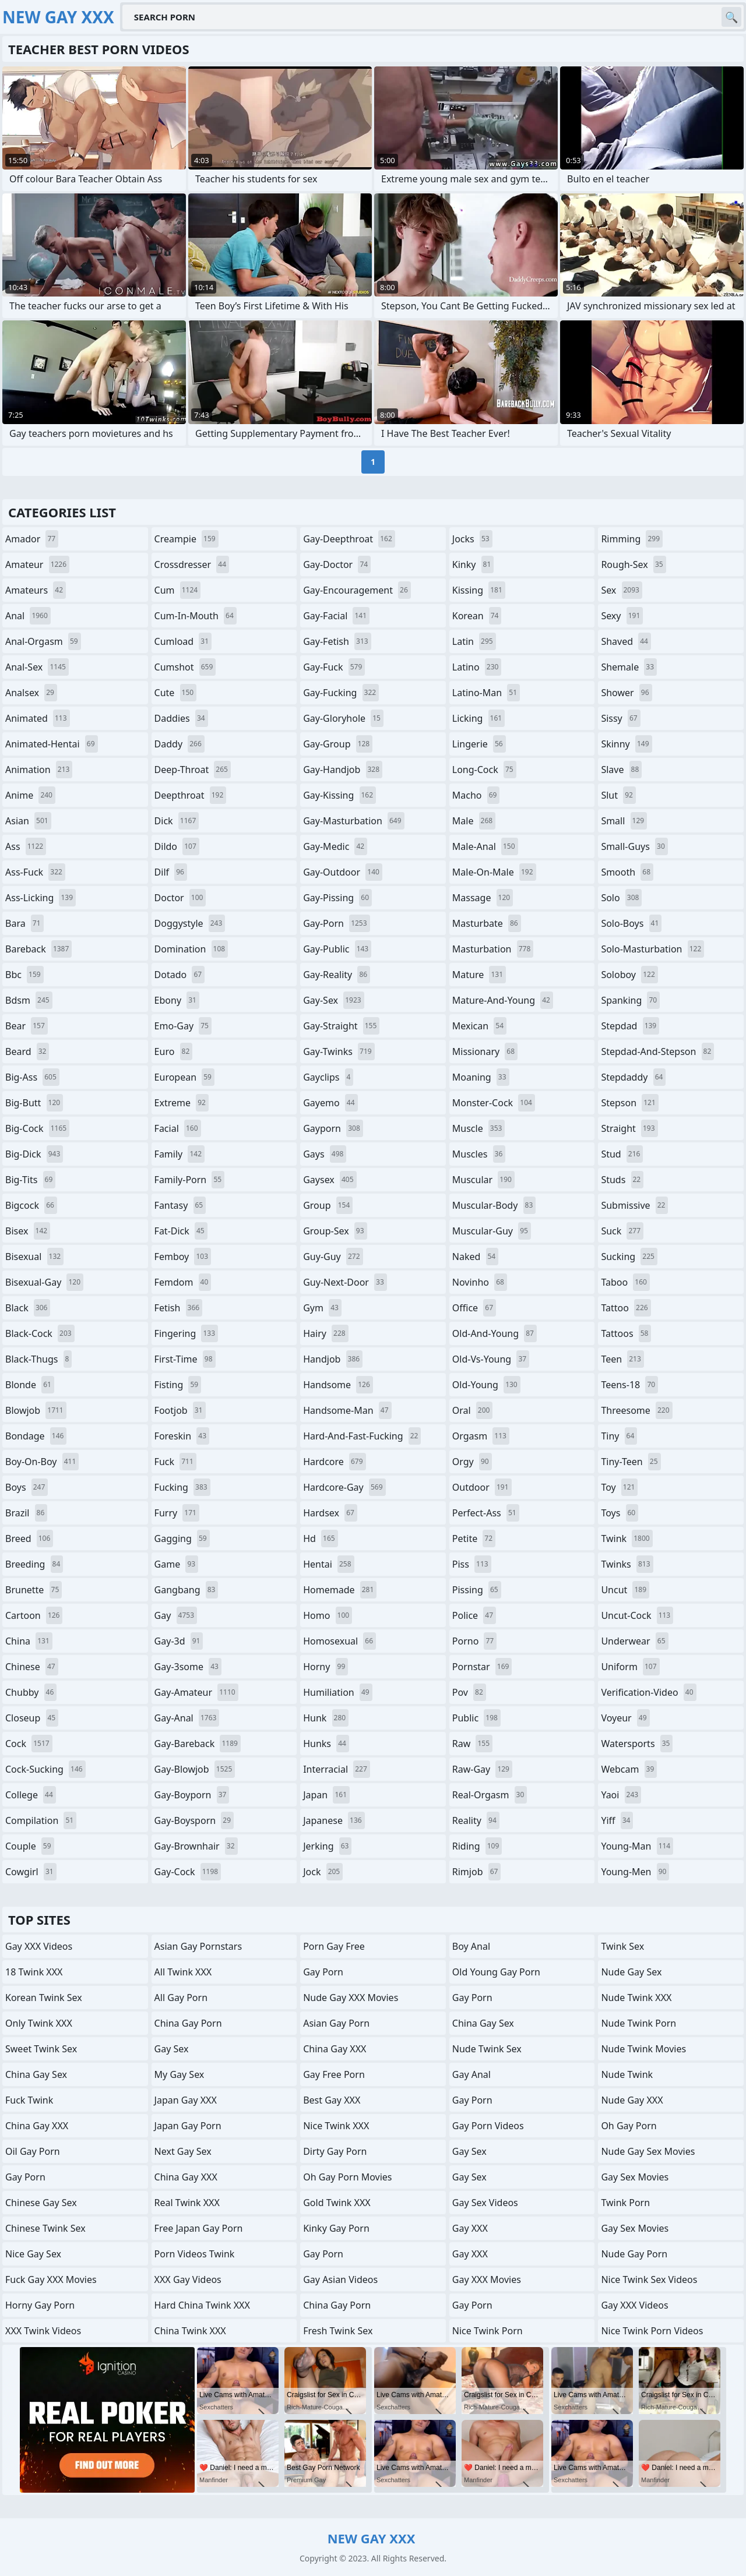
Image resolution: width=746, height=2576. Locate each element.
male (473, 821)
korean (477, 615)
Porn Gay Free (334, 1946)
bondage (35, 1436)
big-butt (34, 1102)
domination (191, 949)
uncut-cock (637, 1615)
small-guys (634, 846)
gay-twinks (338, 1051)
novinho (479, 1282)
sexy (622, 615)
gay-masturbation (353, 821)
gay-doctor (337, 564)
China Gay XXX (36, 2125)
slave (621, 769)
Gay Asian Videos (340, 2279)
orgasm (480, 1436)
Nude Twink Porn (638, 2023)
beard (27, 1051)
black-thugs (38, 1359)
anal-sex (37, 667)
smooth (627, 872)
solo (621, 897)
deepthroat (190, 795)
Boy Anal (471, 1946)
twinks (627, 1564)
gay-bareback (197, 1743)
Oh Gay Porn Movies (347, 2177)
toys (619, 1513)
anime (30, 795)
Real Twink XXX (187, 2202)
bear (26, 1026)
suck (622, 1231)
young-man (637, 1846)
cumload (183, 641)
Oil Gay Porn (32, 2151)
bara (24, 923)
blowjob (35, 1410)
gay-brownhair (196, 1846)
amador (31, 539)
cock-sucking (45, 1769)
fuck (175, 1461)
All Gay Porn (180, 1997)
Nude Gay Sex (631, 1971)
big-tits (30, 1179)
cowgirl (31, 1871)
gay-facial (336, 615)
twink (626, 1538)
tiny (619, 1436)
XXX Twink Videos (43, 2330)
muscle (478, 1128)
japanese (334, 1820)
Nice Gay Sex (33, 2253)
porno (474, 1641)
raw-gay (482, 1769)
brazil (26, 1513)
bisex (27, 1231)
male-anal (485, 846)
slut (618, 795)
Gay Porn (25, 2177)
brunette (33, 1589)
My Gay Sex (179, 2074)
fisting (178, 1384)
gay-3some (187, 1666)
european (184, 1077)
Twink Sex (622, 1946)
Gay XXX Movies (486, 2279)
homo (327, 1615)
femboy (182, 1256)
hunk (326, 1718)
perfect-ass (485, 1513)
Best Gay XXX (331, 2100)
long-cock (484, 769)
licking (478, 718)
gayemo (330, 1102)
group (328, 1205)
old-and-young (494, 1333)
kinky (473, 564)
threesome (636, 1410)
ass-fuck (35, 872)
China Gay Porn (188, 2023)
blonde (29, 1384)
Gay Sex (171, 2048)
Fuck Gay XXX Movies (51, 2279)
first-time (185, 1359)
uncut (625, 1589)
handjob (333, 1359)
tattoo (625, 1308)
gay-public (337, 949)
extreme (181, 1102)
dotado (179, 974)
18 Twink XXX (33, 1971)
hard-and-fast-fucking (362, 1436)
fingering (186, 1333)
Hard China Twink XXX (202, 2305)
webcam (629, 1769)
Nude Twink (627, 2074)
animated (37, 718)
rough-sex (633, 564)
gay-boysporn (194, 1820)
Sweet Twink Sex (41, 2048)
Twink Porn (625, 2202)
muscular (483, 1179)
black (27, 1308)
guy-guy (333, 1256)
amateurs (35, 590)
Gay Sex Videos (485, 2202)
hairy (325, 1333)
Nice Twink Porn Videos (652, 2330)
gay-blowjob (194, 1769)
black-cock (40, 1333)
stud (622, 1154)
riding (477, 1846)
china (28, 1641)
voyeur (625, 1718)
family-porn (189, 1179)
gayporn (333, 1128)
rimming (632, 539)
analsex (31, 692)
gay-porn (336, 923)
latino (477, 667)
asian (28, 821)
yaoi (621, 1795)
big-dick (34, 1154)
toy (619, 1487)
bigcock (31, 1205)
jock (323, 1871)
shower (626, 692)
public (476, 1718)
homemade (339, 1589)
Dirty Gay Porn (335, 2151)
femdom (183, 1282)
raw (472, 1743)
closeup (31, 1718)
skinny (626, 744)
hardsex (330, 1513)
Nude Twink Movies (643, 2048)
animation (38, 769)
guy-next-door (345, 1282)
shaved (626, 641)
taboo (625, 1282)
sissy (620, 718)
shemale (629, 667)
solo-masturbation (652, 949)
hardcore (334, 1461)
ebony (176, 1000)
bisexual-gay (44, 1282)
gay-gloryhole (343, 718)
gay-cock (187, 1871)
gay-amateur (196, 1692)
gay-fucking (341, 692)
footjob (180, 1410)
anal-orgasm (43, 641)
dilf (170, 872)
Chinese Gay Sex (41, 2202)
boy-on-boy (42, 1461)
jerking (327, 1846)
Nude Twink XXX (636, 1997)
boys (26, 1487)
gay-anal (187, 1718)
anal (28, 615)
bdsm (28, 1000)
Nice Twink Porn (487, 2330)
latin (474, 641)
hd (320, 1538)
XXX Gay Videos (187, 2279)
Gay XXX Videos (38, 1946)
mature (479, 974)
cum (177, 590)
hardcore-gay (344, 1487)
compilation (40, 1820)
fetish (178, 1308)
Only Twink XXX (38, 2023)
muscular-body (494, 1205)
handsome (338, 1384)
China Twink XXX (190, 2330)
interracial (336, 1769)
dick (176, 821)
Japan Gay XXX (185, 2100)
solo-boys (631, 923)
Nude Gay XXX (632, 2100)
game (176, 1564)
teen (622, 1359)
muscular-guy (491, 1231)
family (179, 1154)
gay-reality (336, 974)
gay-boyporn (192, 1795)
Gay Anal (471, 2074)
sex (621, 590)
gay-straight (341, 1026)
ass (25, 846)
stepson (629, 1102)
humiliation (337, 1692)
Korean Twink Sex (43, 1997)
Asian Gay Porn (336, 2023)
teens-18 (629, 1384)
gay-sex (333, 1000)
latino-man (486, 692)
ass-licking (40, 897)
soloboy (629, 974)
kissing (478, 590)
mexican (479, 1026)
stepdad (630, 1026)
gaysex (329, 1179)
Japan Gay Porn (187, 2125)
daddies (181, 718)
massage (482, 897)
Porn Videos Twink (194, 2253)
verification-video (648, 1692)
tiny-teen (630, 1461)
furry (176, 1513)
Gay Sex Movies (634, 2177)
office (474, 1308)
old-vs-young (490, 1359)
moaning (480, 1077)
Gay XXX (470, 2228)
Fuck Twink (29, 2100)
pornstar (482, 1666)
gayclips (328, 1077)
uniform (630, 1666)
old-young (486, 1384)
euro (173, 1051)
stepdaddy (633, 1077)
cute (175, 692)
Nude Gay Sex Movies (648, 2151)
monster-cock (493, 1102)
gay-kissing (339, 795)
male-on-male (494, 872)
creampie (186, 539)
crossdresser (191, 564)
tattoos (626, 1333)
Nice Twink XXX (336, 2125)
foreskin (181, 1436)
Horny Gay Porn (40, 2305)
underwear (634, 1641)
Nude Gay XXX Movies (350, 1997)
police (474, 1615)
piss (471, 1564)
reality (475, 1820)
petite (473, 1538)
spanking (630, 1000)
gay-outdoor (342, 872)
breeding (34, 1564)
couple (29, 1846)
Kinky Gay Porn (336, 2228)
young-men (635, 1871)
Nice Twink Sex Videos (649, 2279)
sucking (629, 1256)
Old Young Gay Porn (496, 1971)
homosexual (339, 1641)
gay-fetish (337, 641)
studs (622, 1179)
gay (175, 1615)
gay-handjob (342, 769)
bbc (24, 974)
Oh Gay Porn (628, 2125)
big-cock (37, 1128)
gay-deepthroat (349, 539)
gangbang (186, 1589)
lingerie (479, 744)
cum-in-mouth (195, 615)
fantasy (180, 1205)
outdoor (482, 1487)
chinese (31, 1666)
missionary (485, 1051)
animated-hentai (51, 744)
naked (475, 1256)
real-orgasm (489, 1795)
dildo (176, 846)
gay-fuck (334, 667)
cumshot (185, 667)
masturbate (486, 923)
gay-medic (335, 846)
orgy (472, 1461)
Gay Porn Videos (488, 2125)
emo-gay (183, 1026)
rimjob (476, 1871)
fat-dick (180, 1231)
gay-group (337, 744)
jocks (472, 539)
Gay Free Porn (334, 2074)
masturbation (492, 949)
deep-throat (192, 769)
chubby (31, 1692)
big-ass (32, 1077)
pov (469, 1692)
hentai (328, 1564)
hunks (326, 1743)
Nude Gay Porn (634, 2253)
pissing (476, 1589)
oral (472, 1410)
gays (324, 1154)
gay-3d (178, 1641)
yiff (617, 1820)
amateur (37, 564)
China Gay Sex (36, 2074)
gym (322, 1308)
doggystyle (190, 923)
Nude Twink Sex (487, 2048)
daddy (179, 744)
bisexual (34, 1256)
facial (177, 1128)
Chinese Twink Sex (45, 2228)
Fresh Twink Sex (337, 2330)
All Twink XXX (183, 1971)
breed (29, 1538)
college (30, 1795)
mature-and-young (502, 1000)
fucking (182, 1487)
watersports (637, 1743)
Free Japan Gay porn (198, 2228)
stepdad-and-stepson (657, 1051)
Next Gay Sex (183, 2151)
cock (28, 1743)
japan (326, 1795)
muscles (478, 1154)
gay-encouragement (357, 590)
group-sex (335, 1231)
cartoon (33, 1615)
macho (476, 795)
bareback (38, 949)
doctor (180, 897)
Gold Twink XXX (336, 2202)
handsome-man (347, 1410)
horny (325, 1666)
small (624, 821)
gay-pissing (337, 897)
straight (629, 1128)
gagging (182, 1538)
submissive (634, 1205)
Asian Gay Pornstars (198, 1946)
